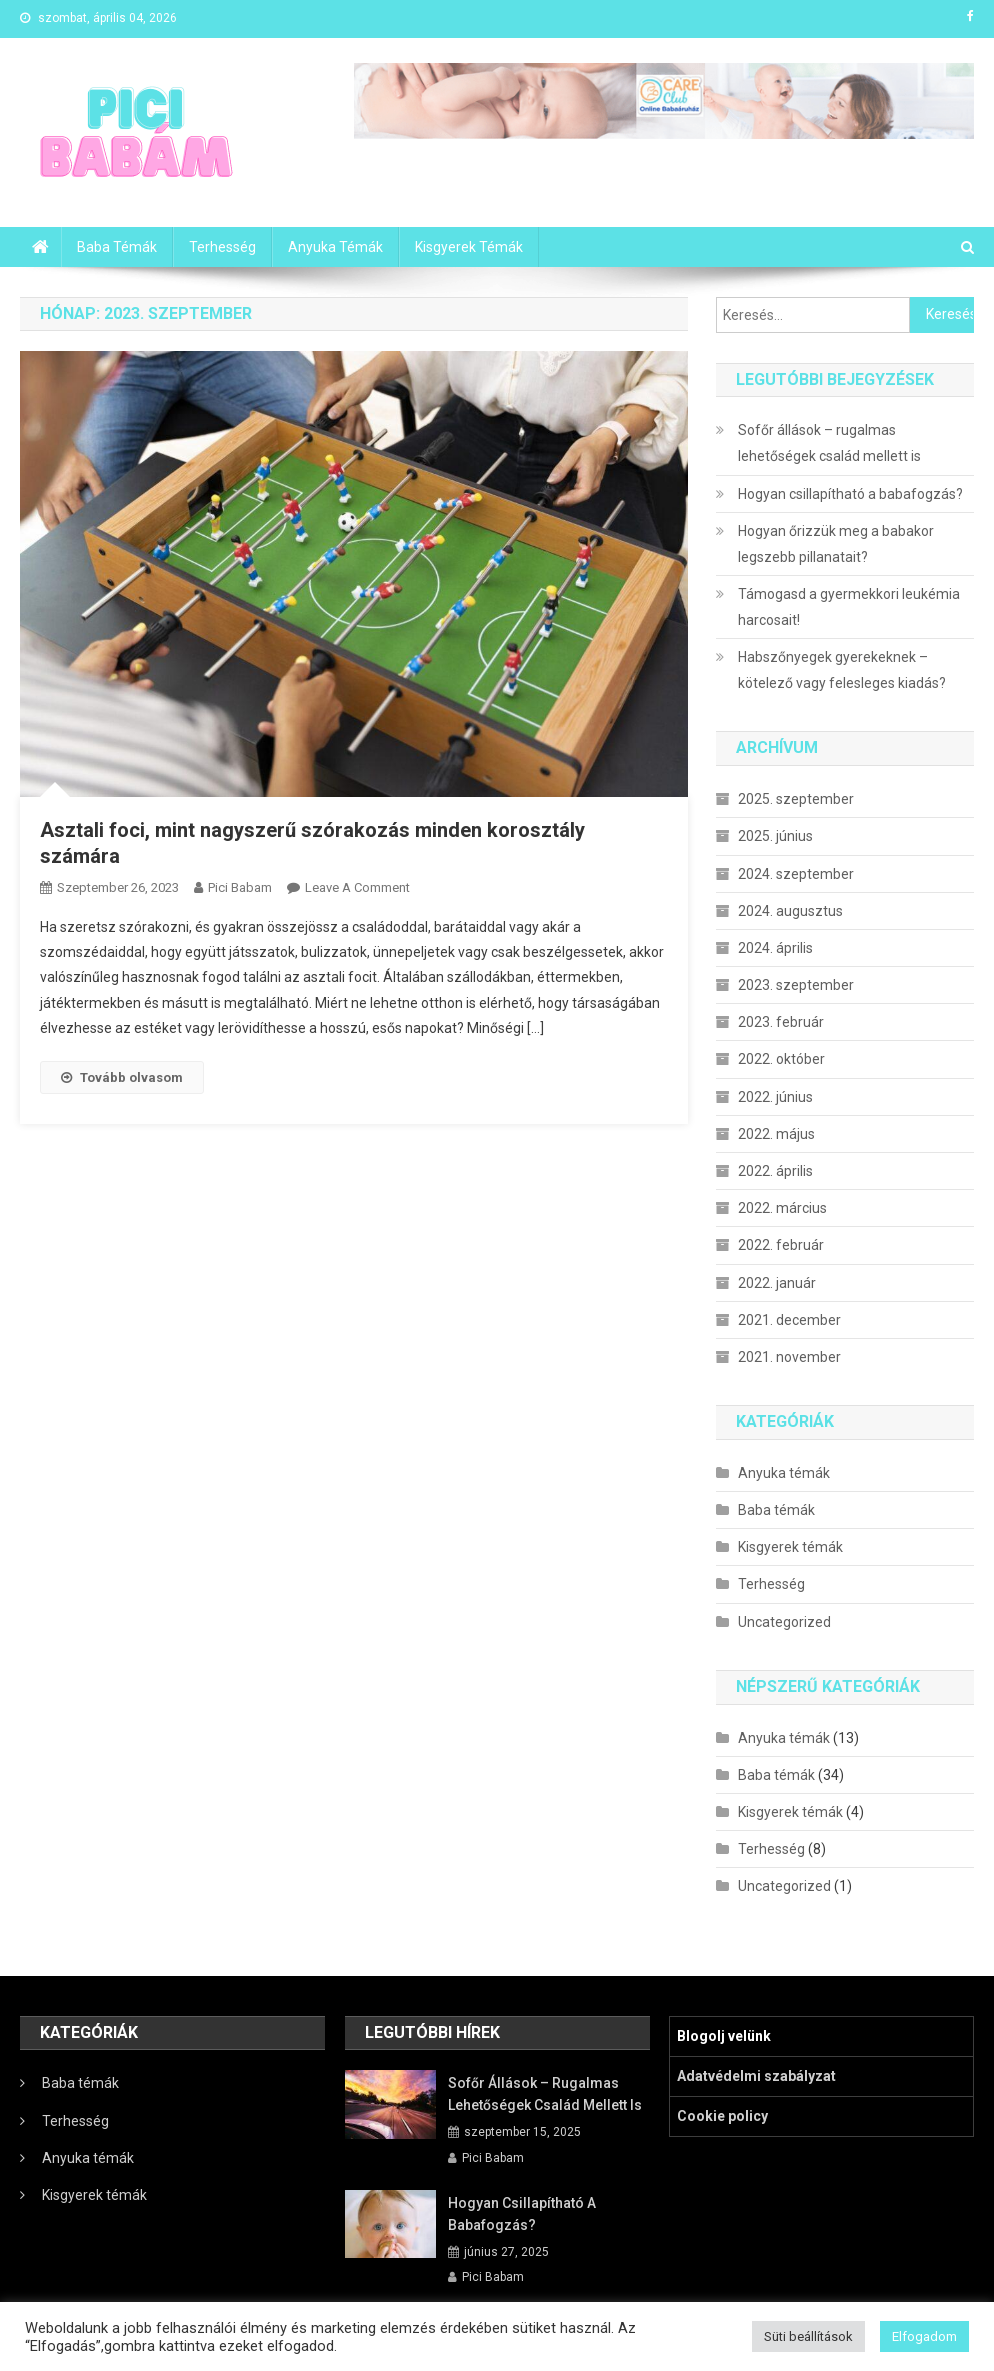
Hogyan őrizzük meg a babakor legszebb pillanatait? (836, 544)
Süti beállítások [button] (808, 2336)
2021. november (789, 1357)
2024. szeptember (796, 874)
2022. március (782, 1208)
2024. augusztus (790, 911)
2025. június (775, 836)
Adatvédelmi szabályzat (756, 2076)
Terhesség (222, 247)
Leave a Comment (357, 887)
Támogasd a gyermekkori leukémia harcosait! (849, 607)
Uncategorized (784, 1622)
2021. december (789, 1320)
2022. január (777, 1283)
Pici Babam (240, 887)
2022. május (776, 1134)
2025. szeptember (796, 799)
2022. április (775, 1171)
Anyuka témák (335, 247)
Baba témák (117, 247)
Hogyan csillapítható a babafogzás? (850, 494)
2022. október (781, 1059)
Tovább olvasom (122, 1077)
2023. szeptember (796, 985)
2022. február (781, 1245)
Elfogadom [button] (924, 2336)
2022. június (775, 1097)
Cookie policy (722, 2116)
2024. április (775, 948)
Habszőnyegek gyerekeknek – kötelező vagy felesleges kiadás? (842, 670)
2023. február (781, 1022)
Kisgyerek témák (469, 247)
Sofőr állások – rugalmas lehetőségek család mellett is (829, 443)
